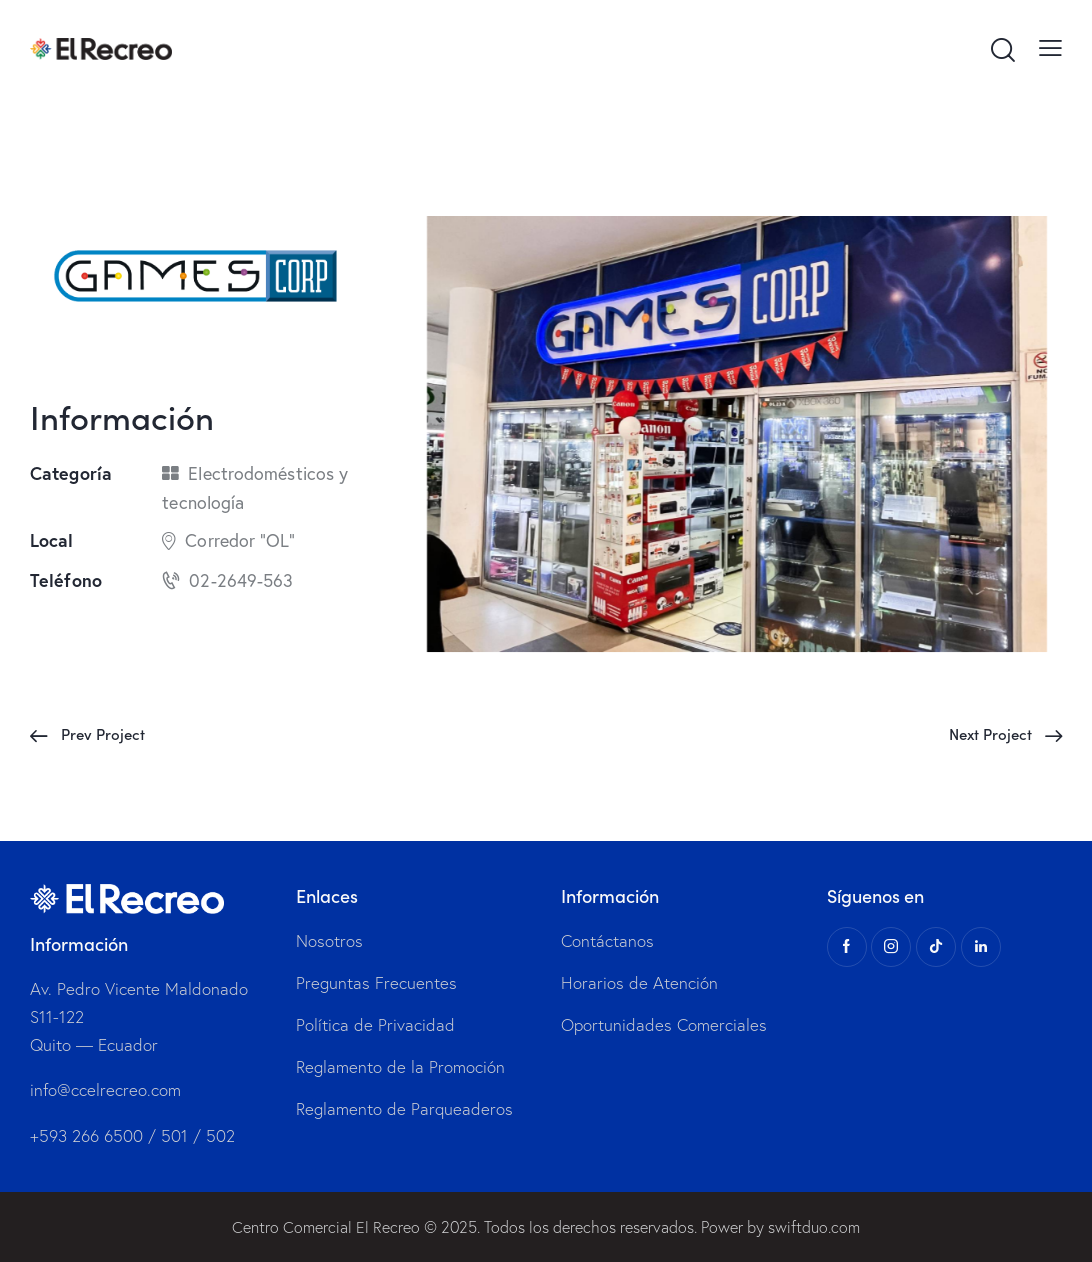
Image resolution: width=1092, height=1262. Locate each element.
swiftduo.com (814, 1227)
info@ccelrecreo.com (105, 1090)
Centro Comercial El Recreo (326, 1227)
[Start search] (1001, 51)
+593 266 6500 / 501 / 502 (132, 1135)
